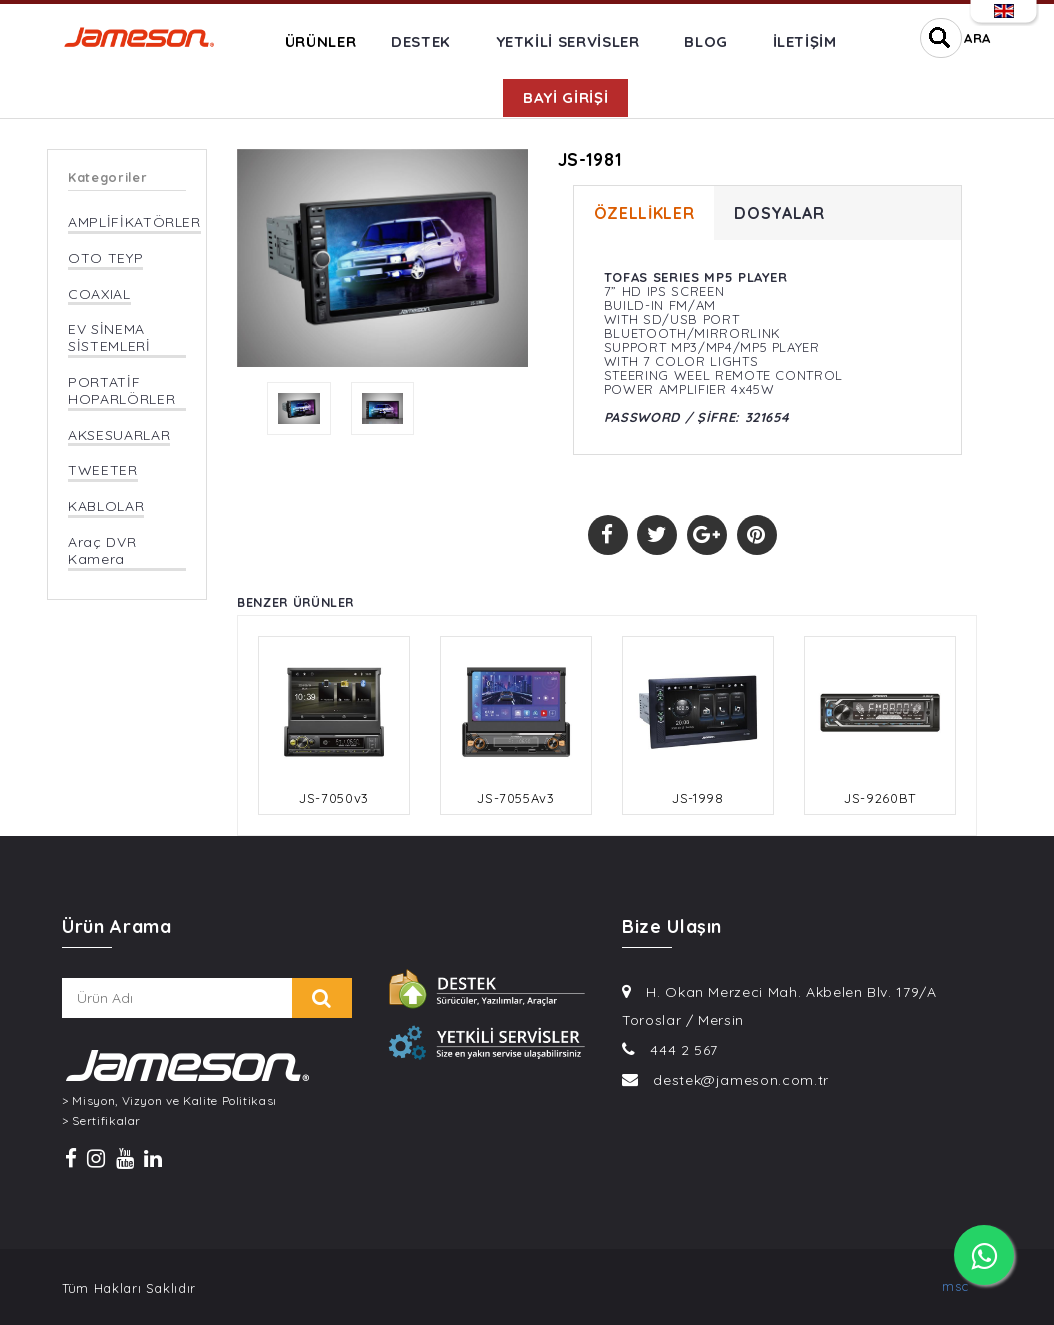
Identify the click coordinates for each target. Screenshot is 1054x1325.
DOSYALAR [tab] (779, 213)
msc (955, 1286)
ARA (977, 38)
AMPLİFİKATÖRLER (134, 222)
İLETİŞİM (805, 41)
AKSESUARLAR (119, 435)
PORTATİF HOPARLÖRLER (121, 391)
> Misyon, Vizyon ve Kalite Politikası (169, 1101)
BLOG (706, 41)
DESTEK (421, 41)
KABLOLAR (106, 506)
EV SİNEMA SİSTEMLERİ (109, 338)
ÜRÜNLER (321, 41)
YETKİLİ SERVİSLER (568, 41)
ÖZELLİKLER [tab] (644, 213)
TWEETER (103, 470)
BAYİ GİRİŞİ (565, 97)
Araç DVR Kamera (102, 551)
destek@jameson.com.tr (741, 1080)
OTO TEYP (105, 258)
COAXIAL (99, 294)
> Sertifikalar (101, 1121)
